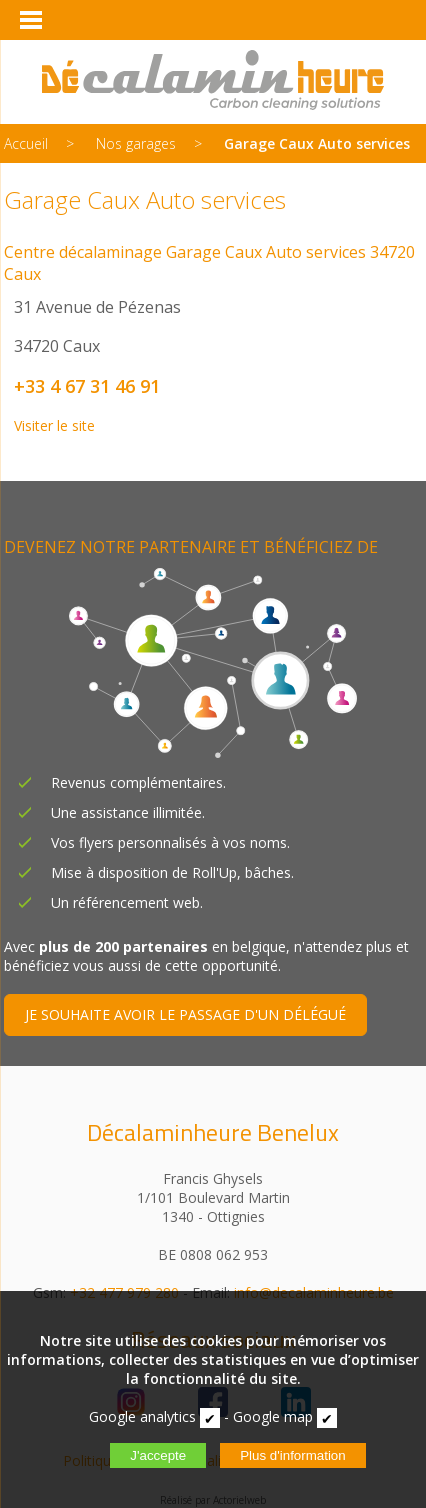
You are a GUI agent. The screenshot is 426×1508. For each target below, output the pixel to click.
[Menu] (30, 20)
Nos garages (136, 143)
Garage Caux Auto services (317, 143)
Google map (273, 1416)
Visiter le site (54, 425)
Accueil (26, 143)
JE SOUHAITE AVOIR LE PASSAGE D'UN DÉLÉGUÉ (185, 1014)
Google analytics (142, 1416)
